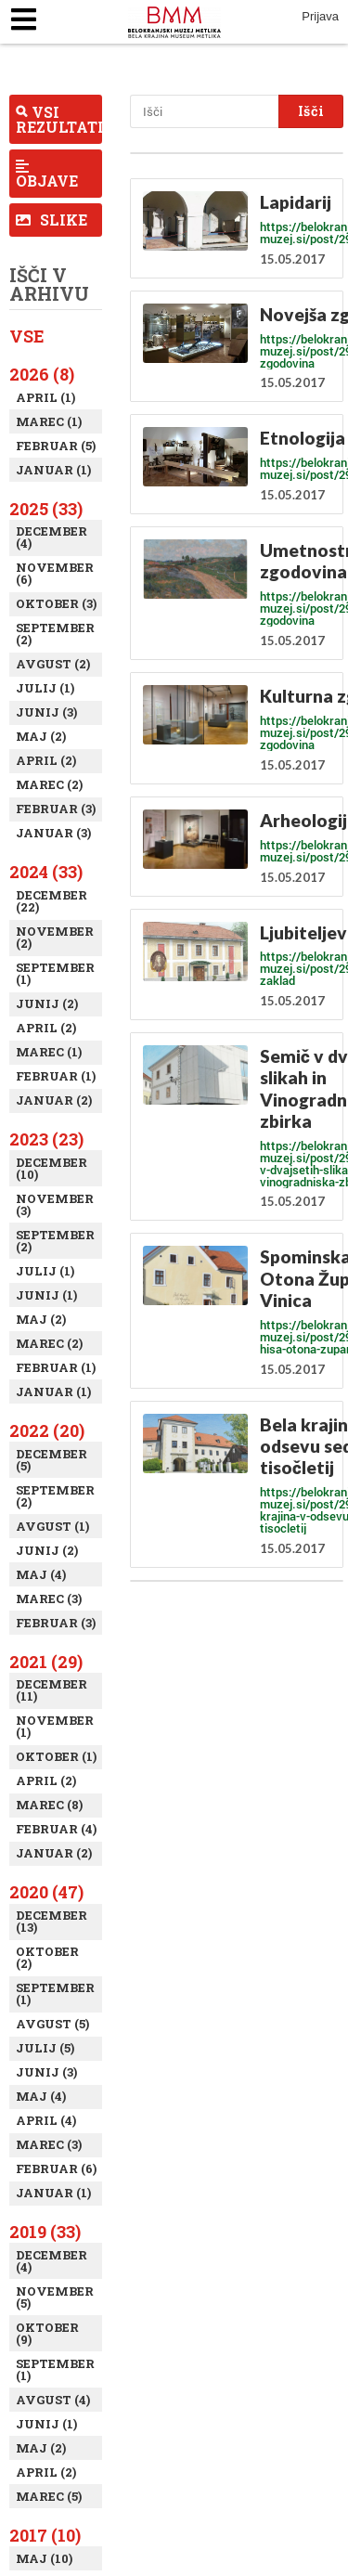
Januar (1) (53, 469)
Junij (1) (46, 1295)
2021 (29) (46, 1661)
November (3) (55, 1204)
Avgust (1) (52, 1526)
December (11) (51, 1690)
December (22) (51, 901)
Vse (27, 336)
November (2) (55, 937)
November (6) (55, 573)
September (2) (55, 633)
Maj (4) (41, 1574)
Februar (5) (56, 445)
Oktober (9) (47, 2333)
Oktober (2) (47, 1957)
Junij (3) (46, 712)
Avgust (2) (53, 663)
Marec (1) (49, 421)
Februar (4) (56, 1828)
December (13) (51, 1921)
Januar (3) (53, 832)
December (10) (51, 1168)
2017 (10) (45, 2535)
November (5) (55, 2297)
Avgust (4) (53, 2399)
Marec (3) (49, 1598)
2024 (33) (46, 872)
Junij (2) (47, 1003)
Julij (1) (45, 688)
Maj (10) (44, 2558)
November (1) (55, 1726)
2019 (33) (45, 2231)
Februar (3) (56, 808)
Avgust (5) (52, 2023)
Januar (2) (54, 1100)
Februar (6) (56, 2168)
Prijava (320, 16)
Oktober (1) (56, 1756)
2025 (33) (46, 509)
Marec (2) (49, 784)
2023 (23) (46, 1139)
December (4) (51, 537)
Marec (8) (49, 1804)
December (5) (51, 1459)
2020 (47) (46, 1892)
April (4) (46, 2120)
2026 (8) (41, 374)
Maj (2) (41, 736)
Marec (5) (49, 2496)
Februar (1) (56, 1076)
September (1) (55, 973)
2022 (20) (46, 1430)
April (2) (46, 760)
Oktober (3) (56, 603)
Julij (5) (45, 2047)
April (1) (45, 397)
